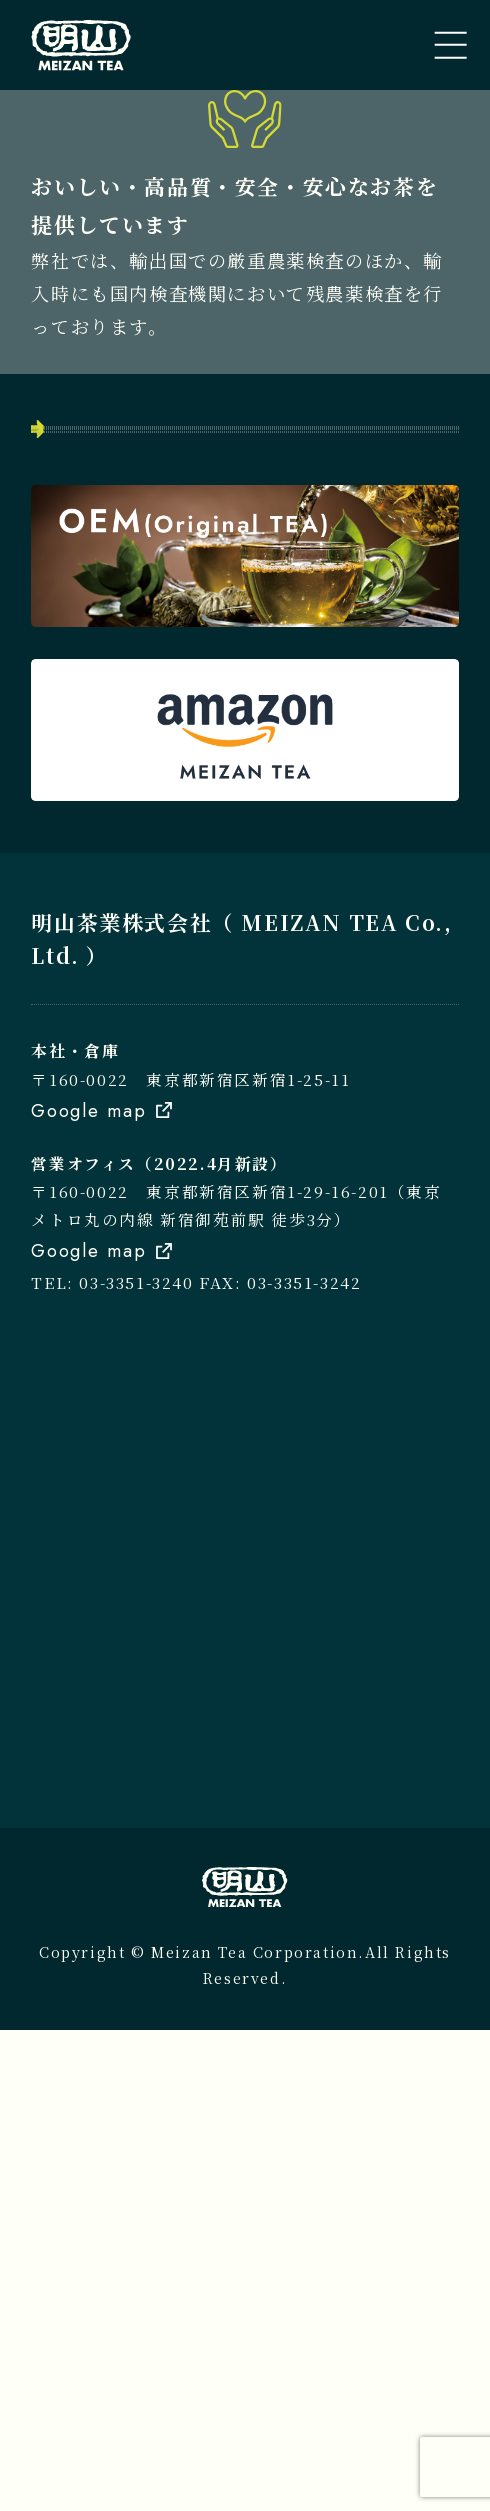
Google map (88, 1591)
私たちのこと (114, 625)
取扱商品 (94, 689)
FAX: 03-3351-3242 (280, 1764)
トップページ (113, 561)
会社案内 (94, 817)
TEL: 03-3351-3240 (112, 1764)
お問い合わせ (114, 881)
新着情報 (94, 753)
